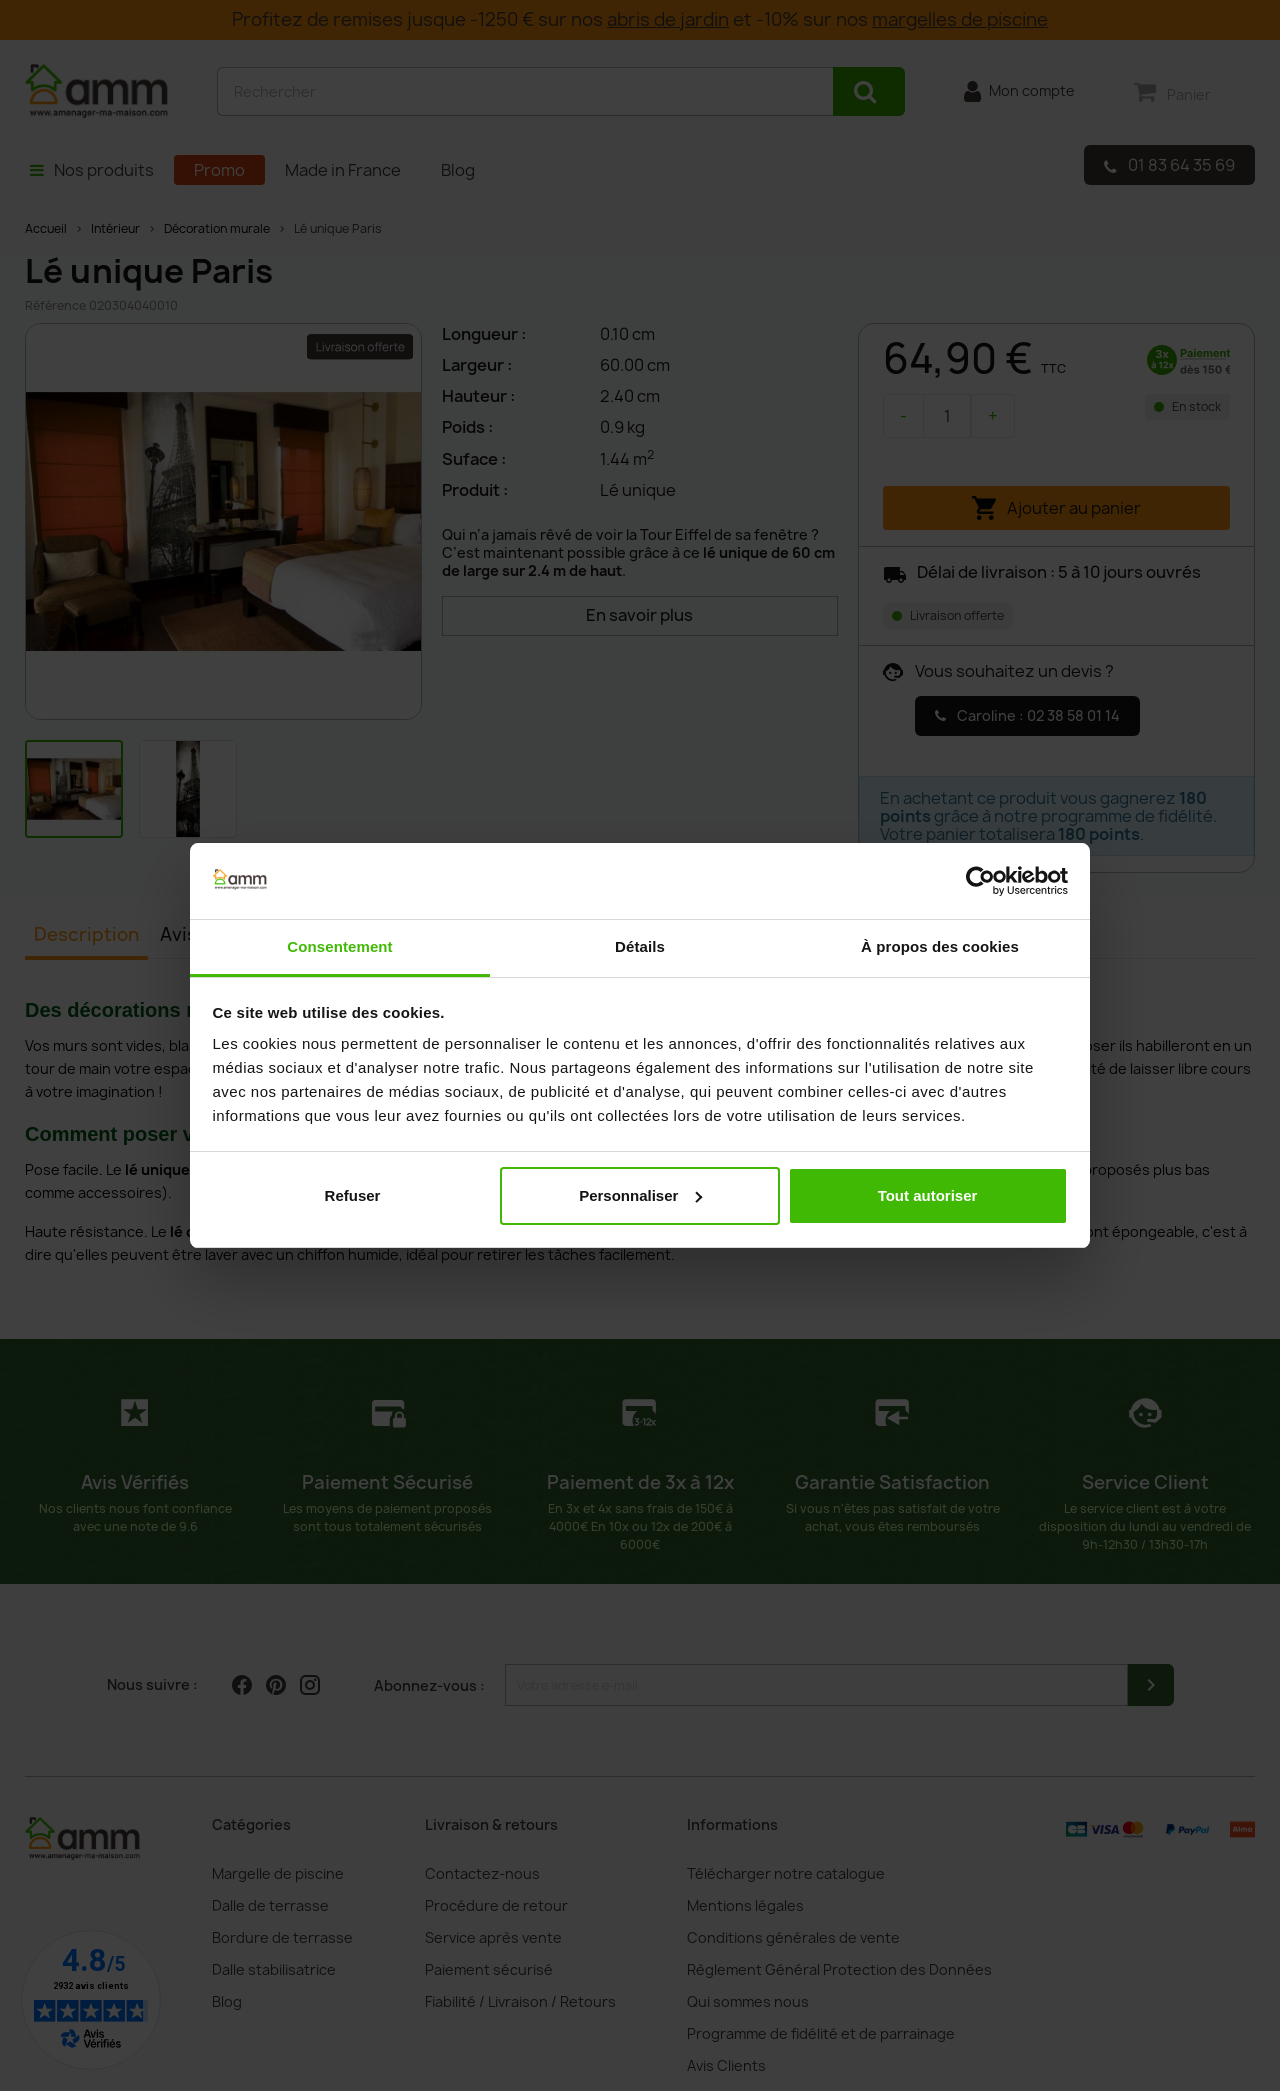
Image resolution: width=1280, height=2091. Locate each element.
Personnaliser (640, 1195)
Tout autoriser (928, 1195)
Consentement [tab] (339, 946)
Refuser (353, 1195)
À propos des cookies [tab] (940, 946)
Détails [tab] (640, 946)
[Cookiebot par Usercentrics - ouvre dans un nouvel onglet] (980, 881)
